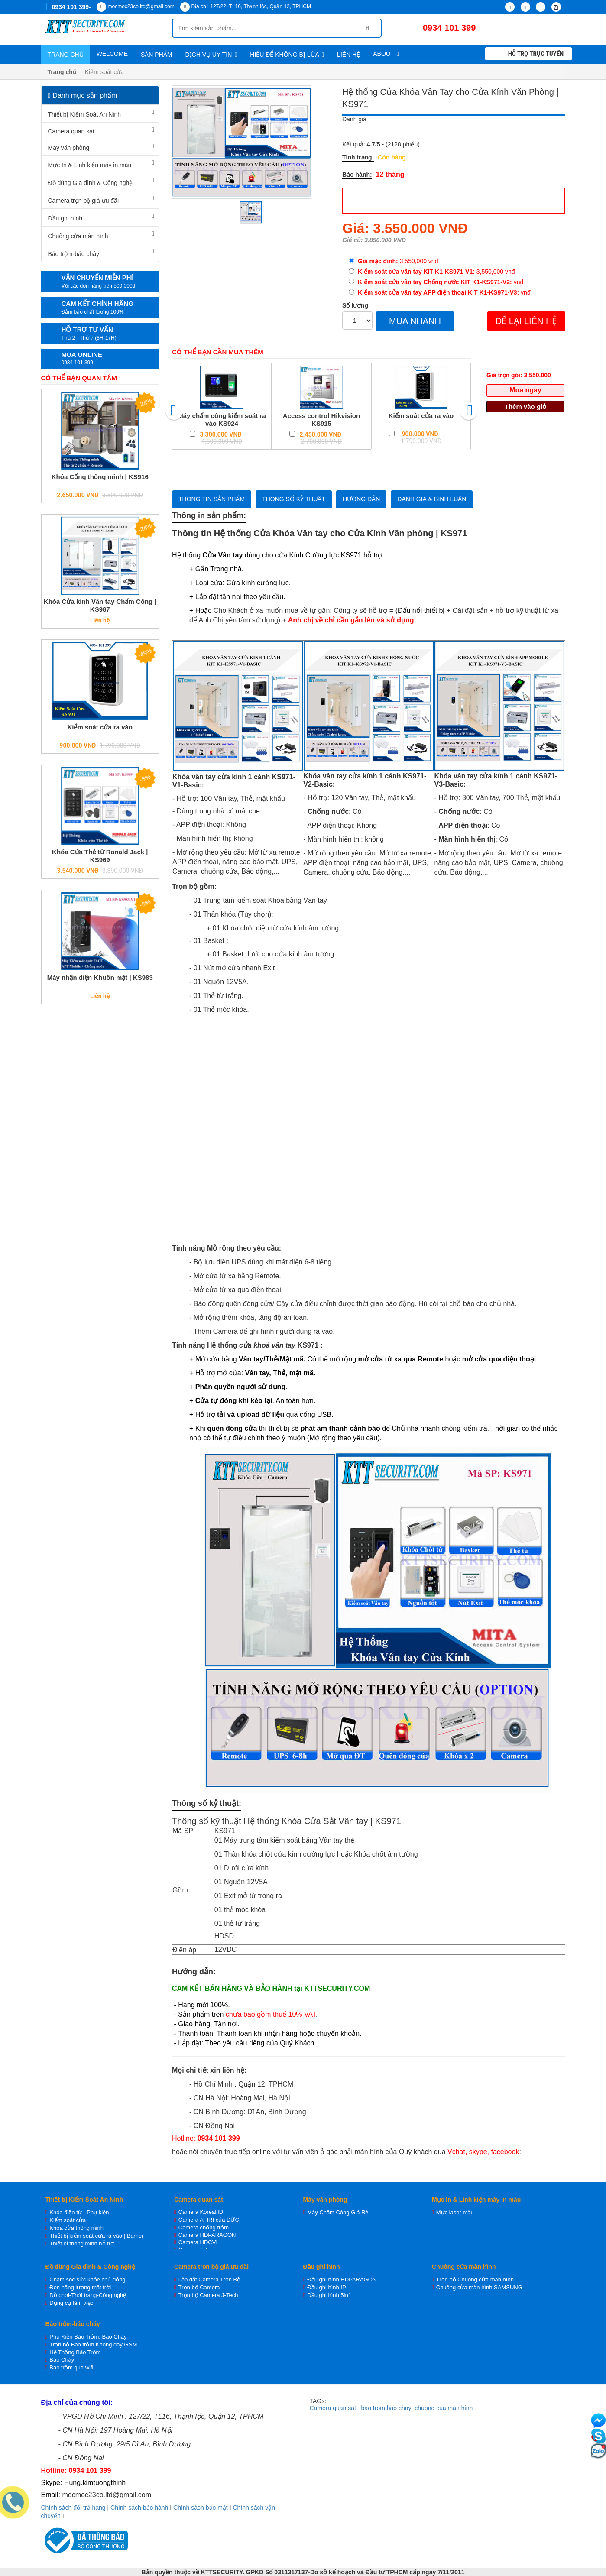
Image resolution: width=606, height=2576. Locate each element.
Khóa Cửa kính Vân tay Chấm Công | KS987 (100, 605)
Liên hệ (348, 54)
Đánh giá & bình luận (431, 499)
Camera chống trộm (203, 2227)
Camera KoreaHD (200, 2212)
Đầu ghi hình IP (326, 2287)
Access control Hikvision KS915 (321, 419)
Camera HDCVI (197, 2242)
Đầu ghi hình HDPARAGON (341, 2279)
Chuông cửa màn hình (78, 236)
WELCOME (112, 53)
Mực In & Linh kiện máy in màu (90, 165)
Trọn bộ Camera (199, 2287)
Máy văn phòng (69, 147)
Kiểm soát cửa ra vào (100, 727)
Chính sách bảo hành (139, 2507)
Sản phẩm (156, 54)
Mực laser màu (455, 2212)
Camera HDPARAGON (207, 2235)
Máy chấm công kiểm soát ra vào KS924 (222, 419)
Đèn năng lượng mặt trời (80, 2287)
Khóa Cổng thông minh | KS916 (100, 476)
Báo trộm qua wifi (71, 2367)
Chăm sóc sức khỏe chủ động (87, 2279)
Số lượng (355, 305)
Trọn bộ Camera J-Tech (208, 2295)
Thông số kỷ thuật (293, 499)
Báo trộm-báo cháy (74, 253)
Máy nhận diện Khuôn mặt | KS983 (100, 977)
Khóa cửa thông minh (76, 2228)
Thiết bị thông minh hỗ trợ (81, 2243)
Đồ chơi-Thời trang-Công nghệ (87, 2295)
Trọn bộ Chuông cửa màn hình (475, 2279)
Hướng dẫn (361, 499)
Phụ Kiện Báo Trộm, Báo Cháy (87, 2336)
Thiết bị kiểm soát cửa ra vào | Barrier (96, 2236)
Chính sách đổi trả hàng (73, 2507)
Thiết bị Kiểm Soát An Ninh (84, 114)
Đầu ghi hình (65, 218)
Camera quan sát (71, 131)
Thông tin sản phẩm (211, 499)
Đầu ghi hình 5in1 (329, 2295)
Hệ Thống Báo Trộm (74, 2352)
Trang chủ (66, 54)
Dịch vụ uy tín (211, 54)
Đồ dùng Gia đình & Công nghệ (90, 182)
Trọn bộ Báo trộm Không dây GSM (93, 2344)
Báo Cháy (61, 2359)
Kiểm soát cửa (67, 2220)
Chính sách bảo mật (200, 2507)
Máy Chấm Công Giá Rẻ (337, 2212)
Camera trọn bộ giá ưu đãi (83, 200)
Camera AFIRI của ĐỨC (208, 2219)
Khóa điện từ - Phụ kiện (79, 2212)
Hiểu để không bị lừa (287, 54)
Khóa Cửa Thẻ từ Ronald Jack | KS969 (100, 855)
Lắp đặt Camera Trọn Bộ (209, 2279)
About (386, 53)
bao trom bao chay (386, 2407)
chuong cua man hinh (444, 2407)
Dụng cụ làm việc (71, 2303)
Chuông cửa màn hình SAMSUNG (479, 2287)
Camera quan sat (333, 2407)
